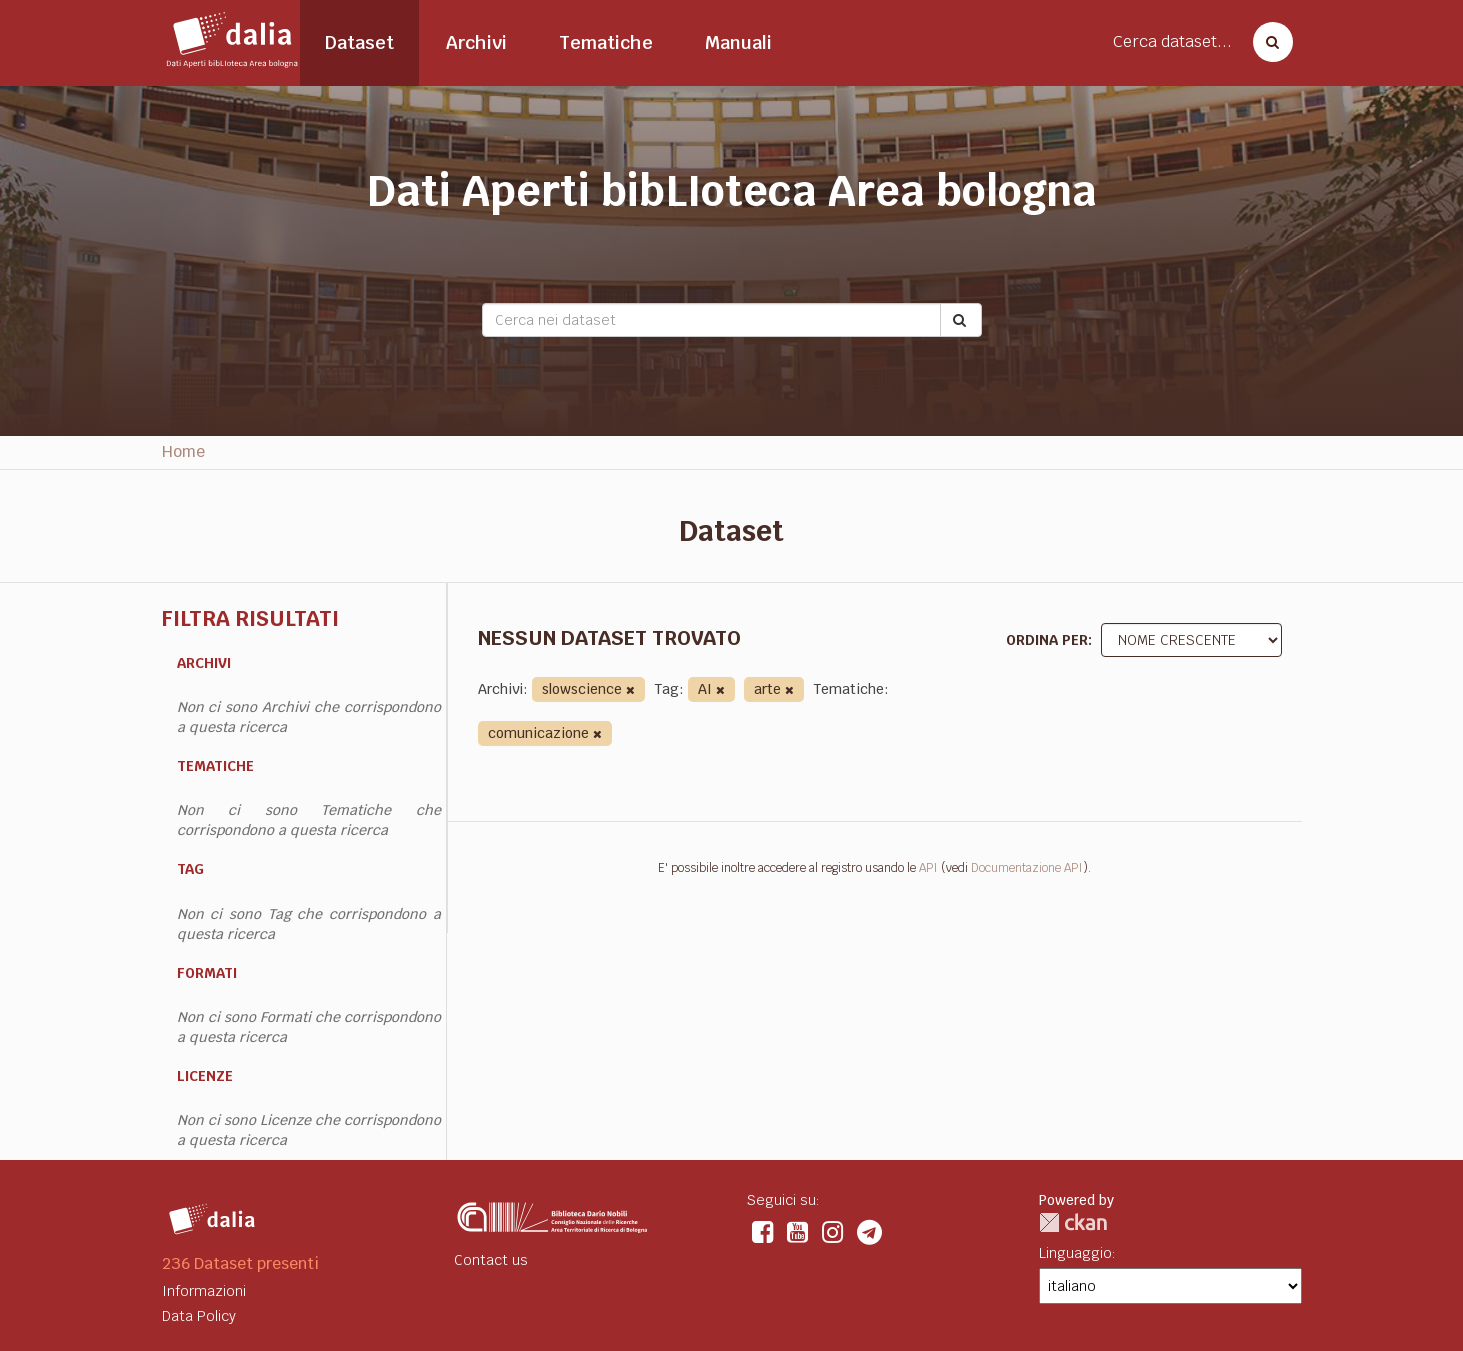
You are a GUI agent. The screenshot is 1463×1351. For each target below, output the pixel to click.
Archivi (476, 42)
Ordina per (1047, 640)
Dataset (359, 42)
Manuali (738, 42)
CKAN (1073, 1222)
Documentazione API (1027, 868)
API (928, 868)
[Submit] (961, 320)
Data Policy (199, 1316)
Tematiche (606, 42)
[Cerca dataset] (1267, 42)
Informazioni (204, 1291)
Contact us (491, 1260)
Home (183, 451)
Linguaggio (1075, 1253)
